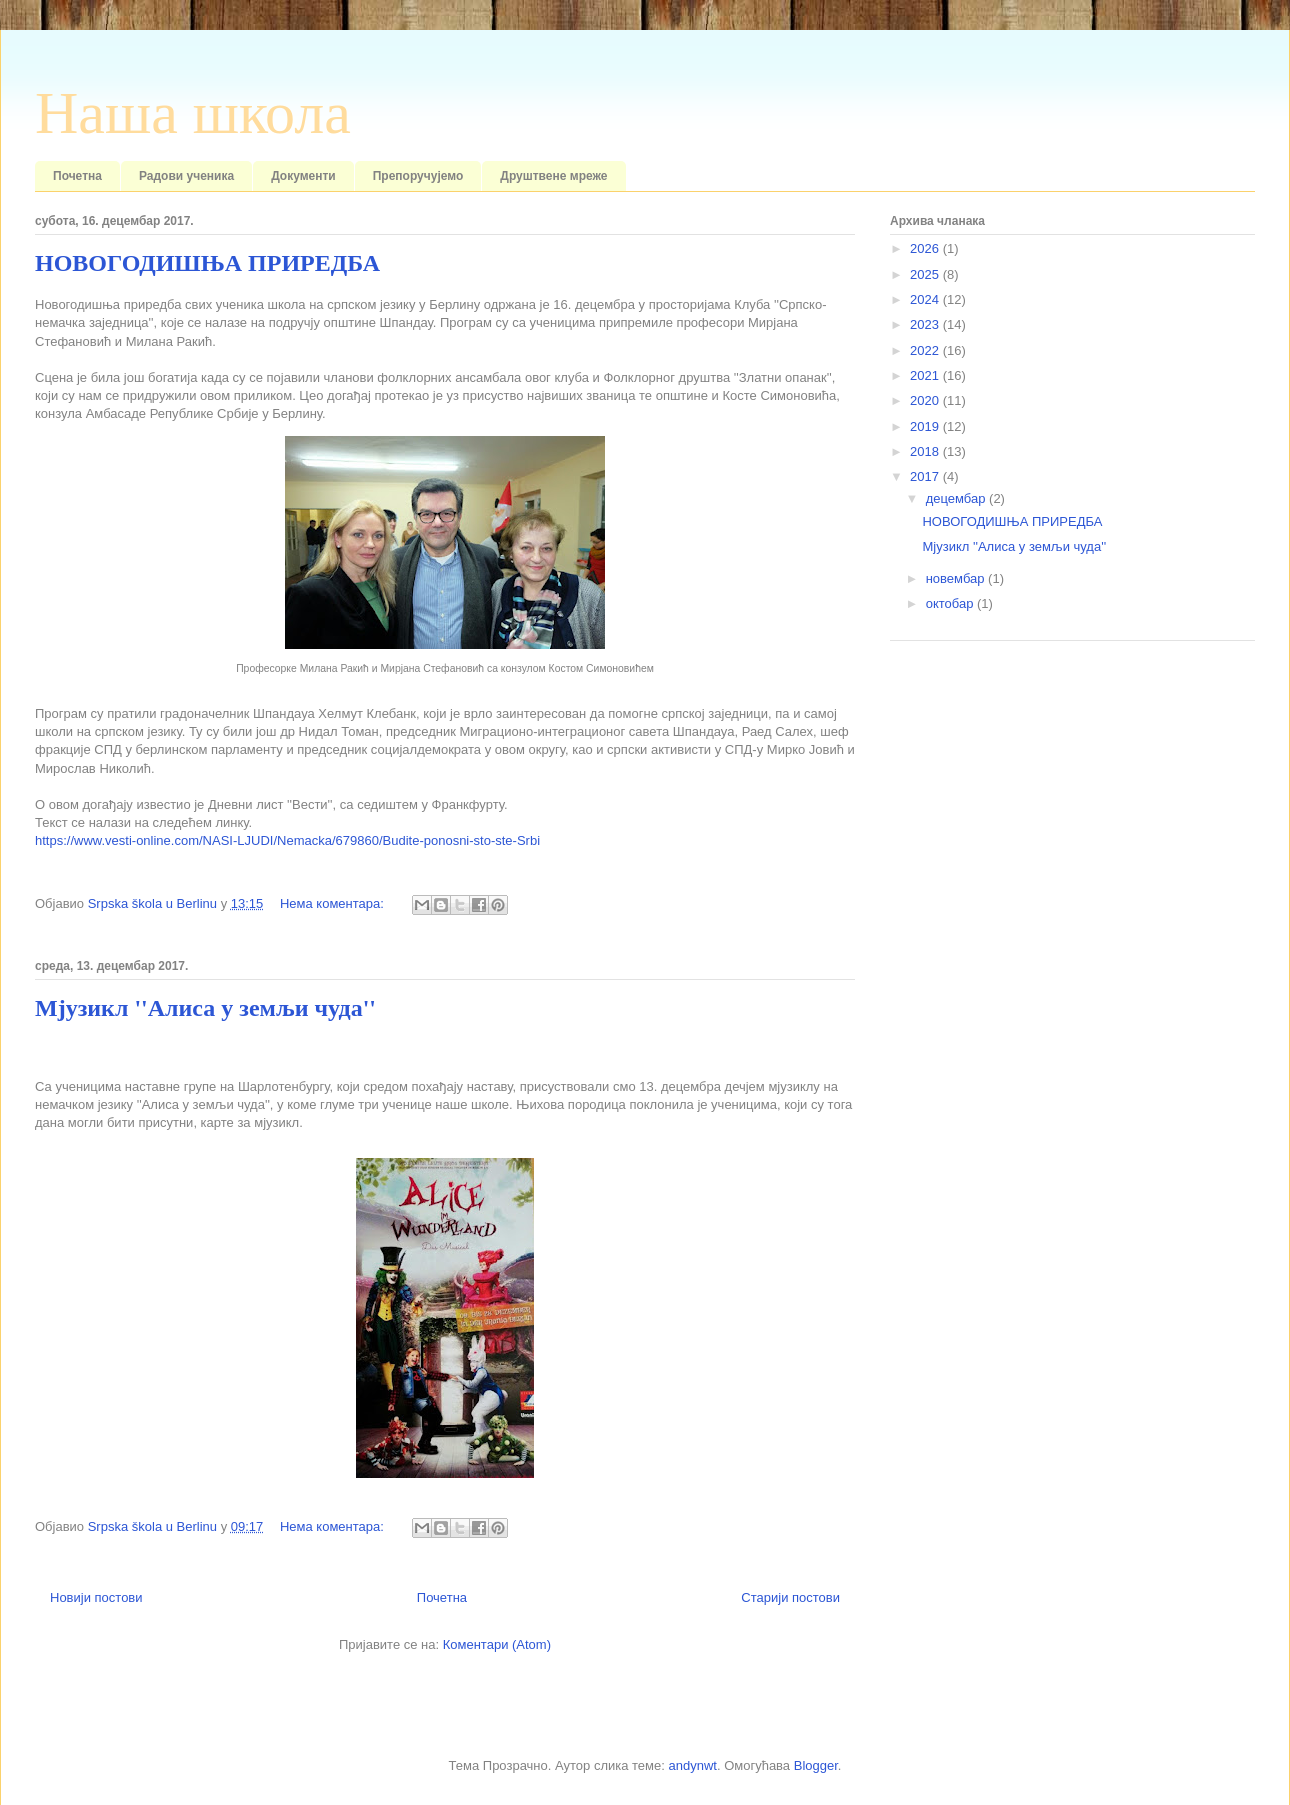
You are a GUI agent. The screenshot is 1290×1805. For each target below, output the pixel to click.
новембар (957, 578)
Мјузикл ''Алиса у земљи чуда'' (205, 1008)
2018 (926, 451)
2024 (926, 299)
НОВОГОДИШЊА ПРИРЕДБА (207, 263)
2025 (926, 274)
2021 (926, 375)
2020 (926, 400)
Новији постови (96, 1597)
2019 (926, 426)
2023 (926, 324)
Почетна (77, 176)
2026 (926, 248)
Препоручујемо (418, 176)
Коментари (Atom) (497, 1644)
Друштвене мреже (553, 176)
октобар (951, 603)
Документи (303, 176)
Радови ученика (186, 176)
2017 (926, 476)
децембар (957, 498)
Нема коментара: (334, 903)
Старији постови (790, 1597)
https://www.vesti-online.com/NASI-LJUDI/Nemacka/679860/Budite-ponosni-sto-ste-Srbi (287, 840)
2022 (926, 350)
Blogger (816, 1765)
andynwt (692, 1765)
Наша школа (193, 113)
